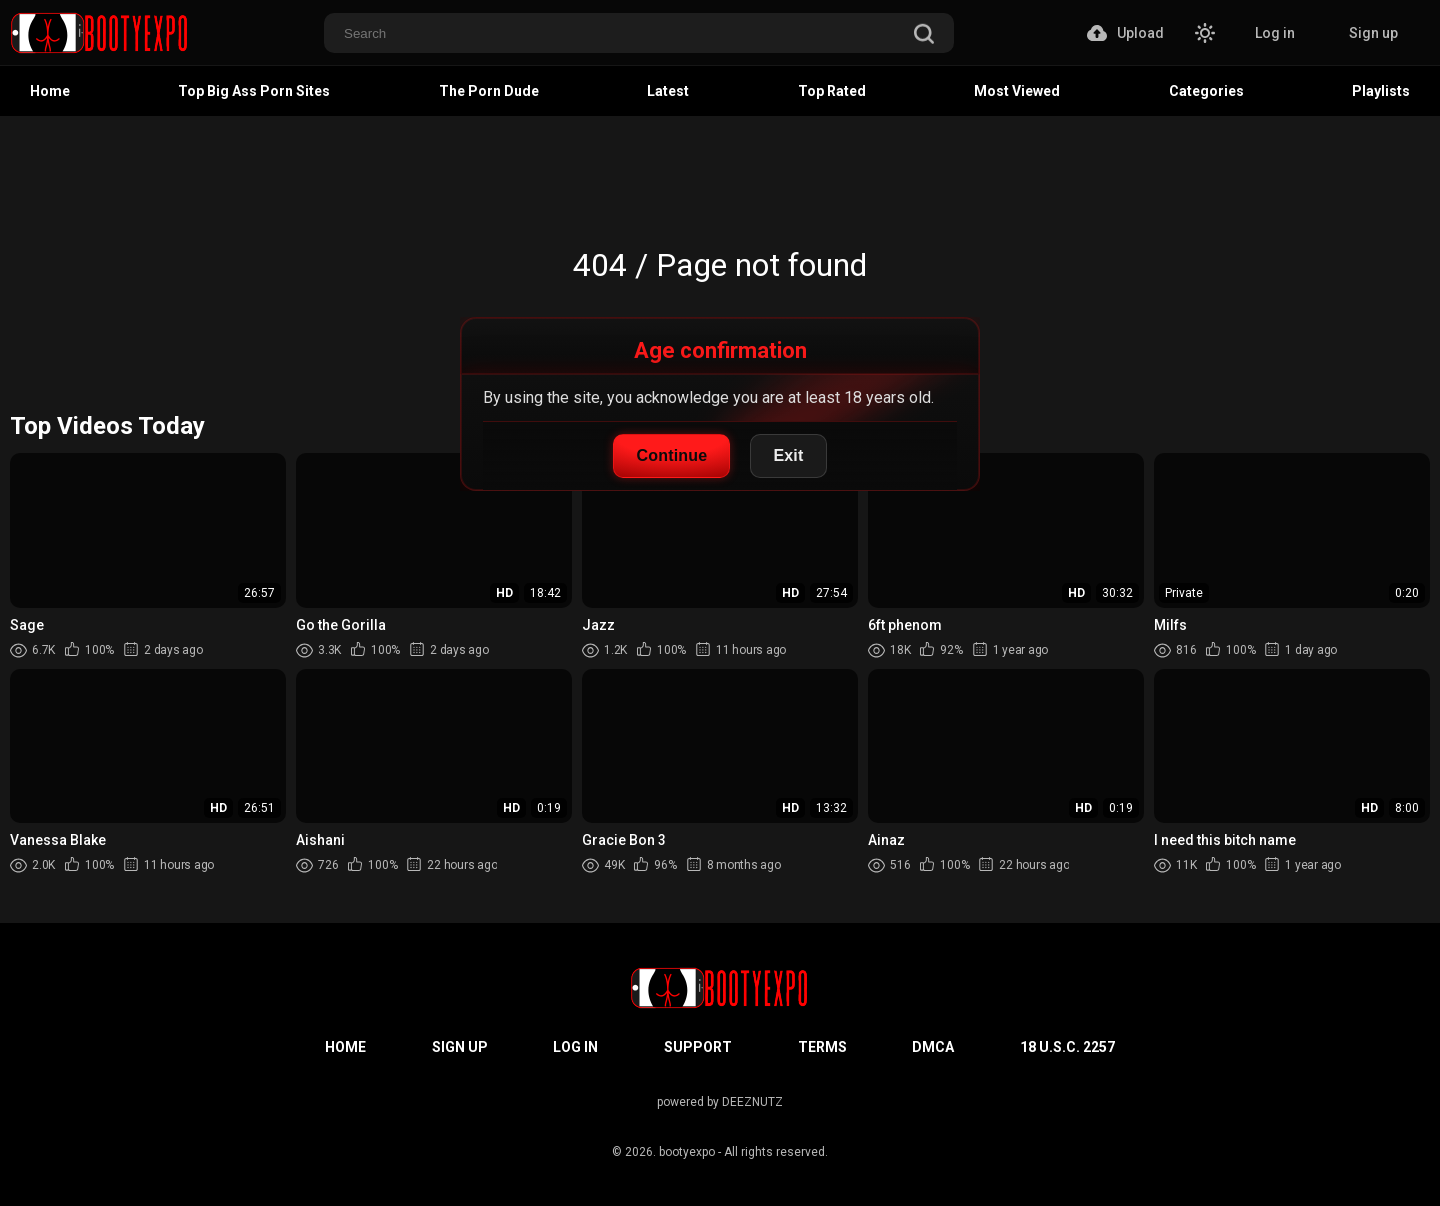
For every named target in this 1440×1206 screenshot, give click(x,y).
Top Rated (832, 91)
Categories (1206, 91)
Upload (1125, 33)
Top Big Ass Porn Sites (254, 91)
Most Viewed (1017, 91)
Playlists (1381, 91)
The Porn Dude (489, 91)
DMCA (933, 1047)
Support (698, 1047)
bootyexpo (687, 1152)
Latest (668, 91)
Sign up (1373, 33)
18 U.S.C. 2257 (1067, 1047)
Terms (822, 1047)
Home (50, 91)
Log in (1275, 33)
